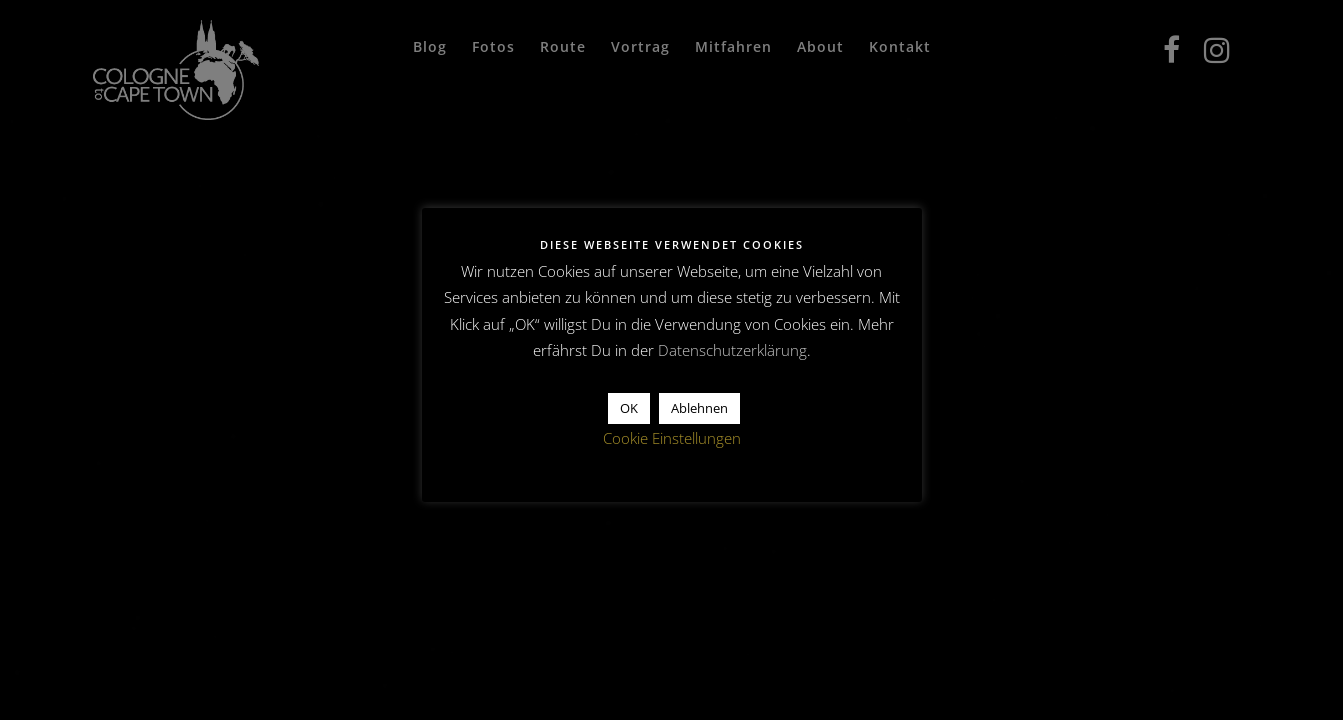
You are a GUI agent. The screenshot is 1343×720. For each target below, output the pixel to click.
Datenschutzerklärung (732, 350)
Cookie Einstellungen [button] (672, 438)
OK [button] (629, 408)
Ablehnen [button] (699, 408)
